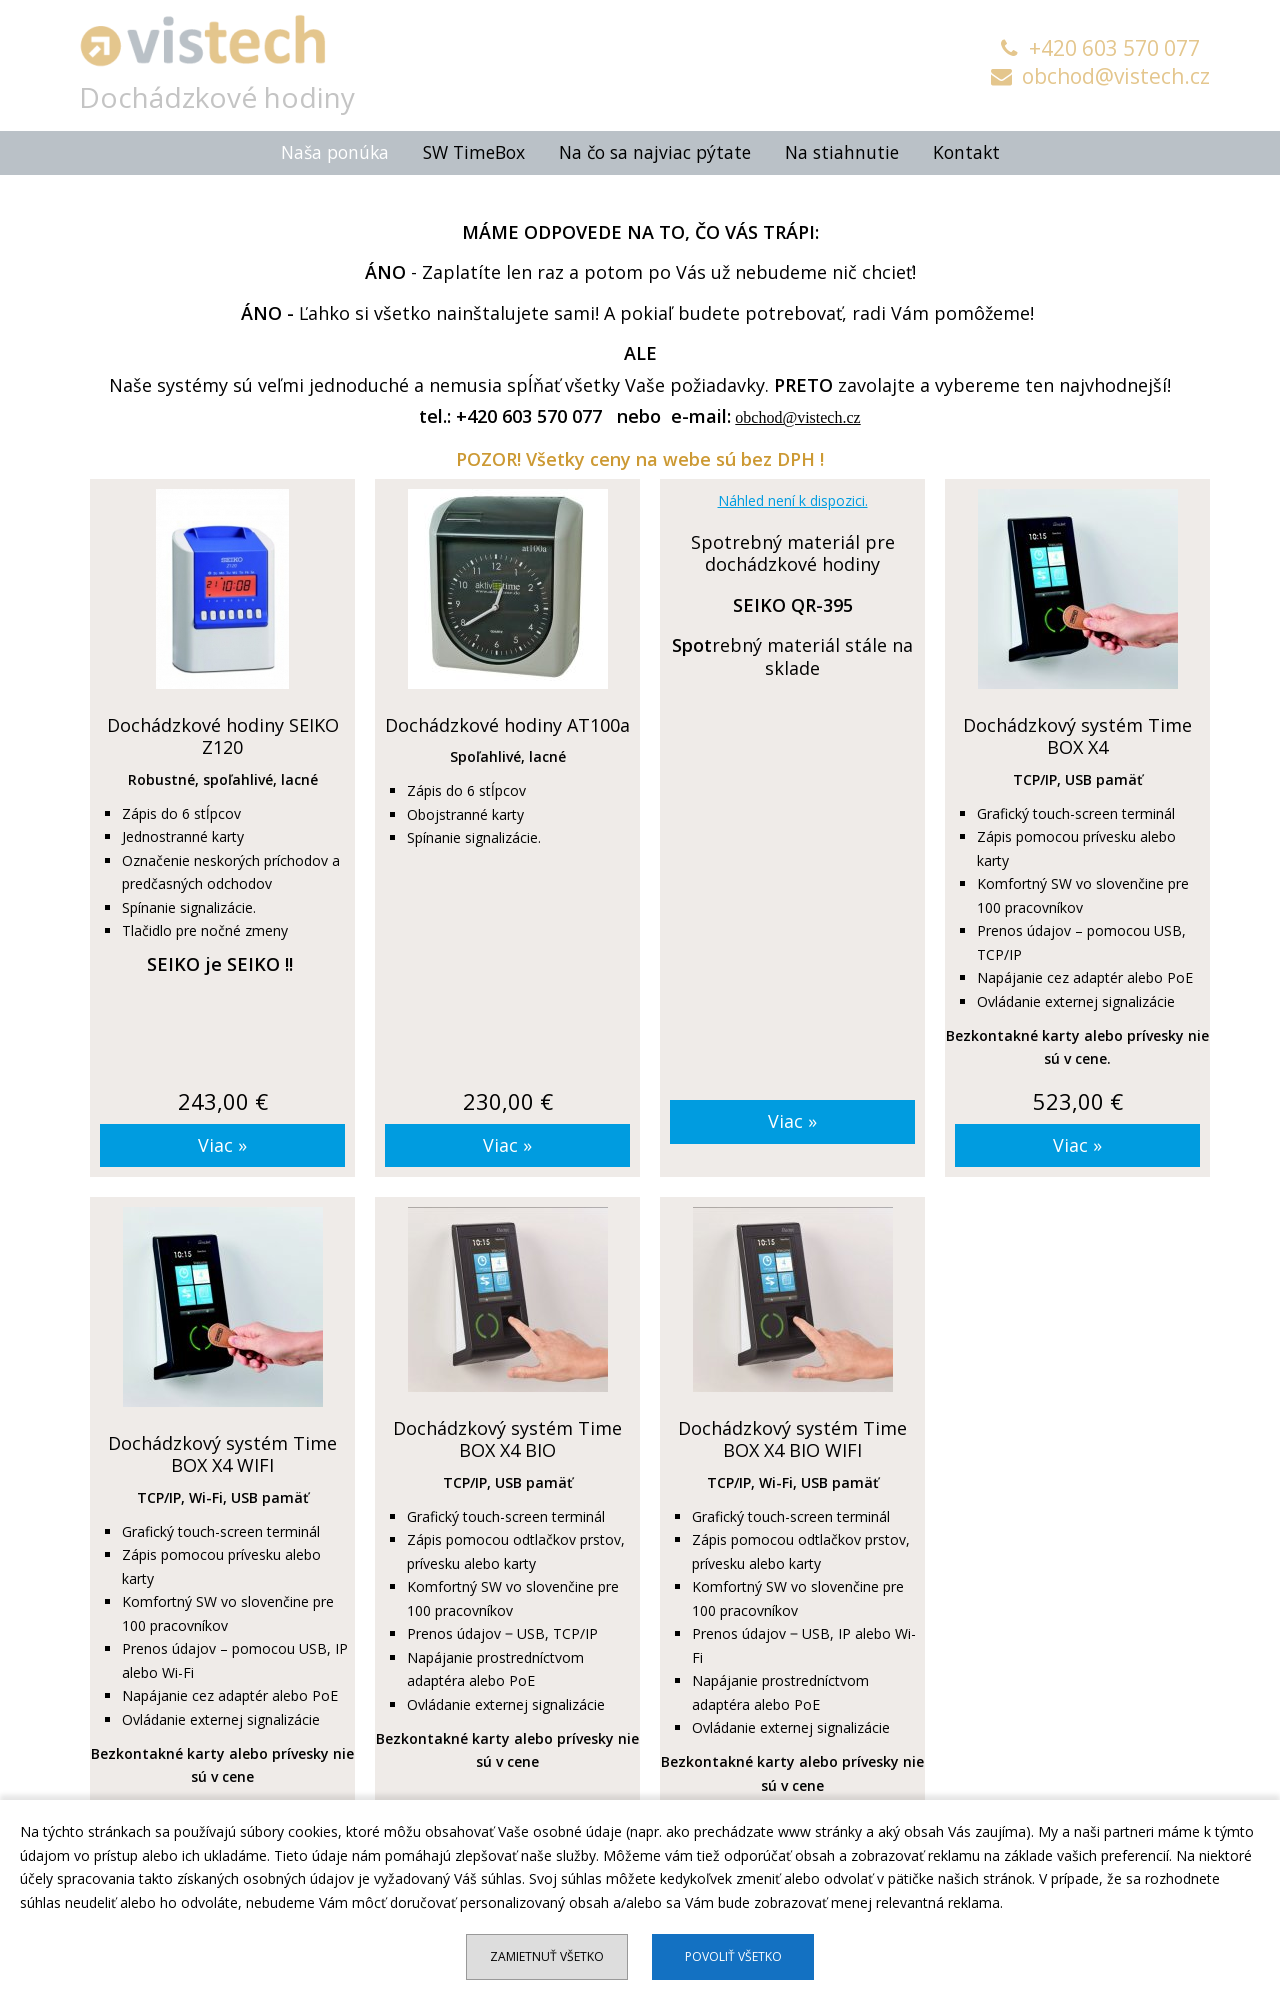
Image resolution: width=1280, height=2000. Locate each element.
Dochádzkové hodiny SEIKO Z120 (223, 731)
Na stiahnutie (842, 148)
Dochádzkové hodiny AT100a (507, 720)
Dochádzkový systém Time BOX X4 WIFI (222, 1449)
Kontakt (966, 148)
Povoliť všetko (733, 1956)
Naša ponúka (335, 148)
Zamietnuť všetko (547, 1956)
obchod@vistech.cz (1100, 76)
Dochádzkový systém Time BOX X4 (1077, 731)
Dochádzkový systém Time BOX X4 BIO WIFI (792, 1434)
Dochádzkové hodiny (222, 92)
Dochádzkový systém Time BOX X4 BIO (507, 1434)
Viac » (222, 1140)
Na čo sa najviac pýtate (655, 148)
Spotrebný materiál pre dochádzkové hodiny (793, 548)
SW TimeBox (474, 148)
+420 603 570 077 (1100, 48)
